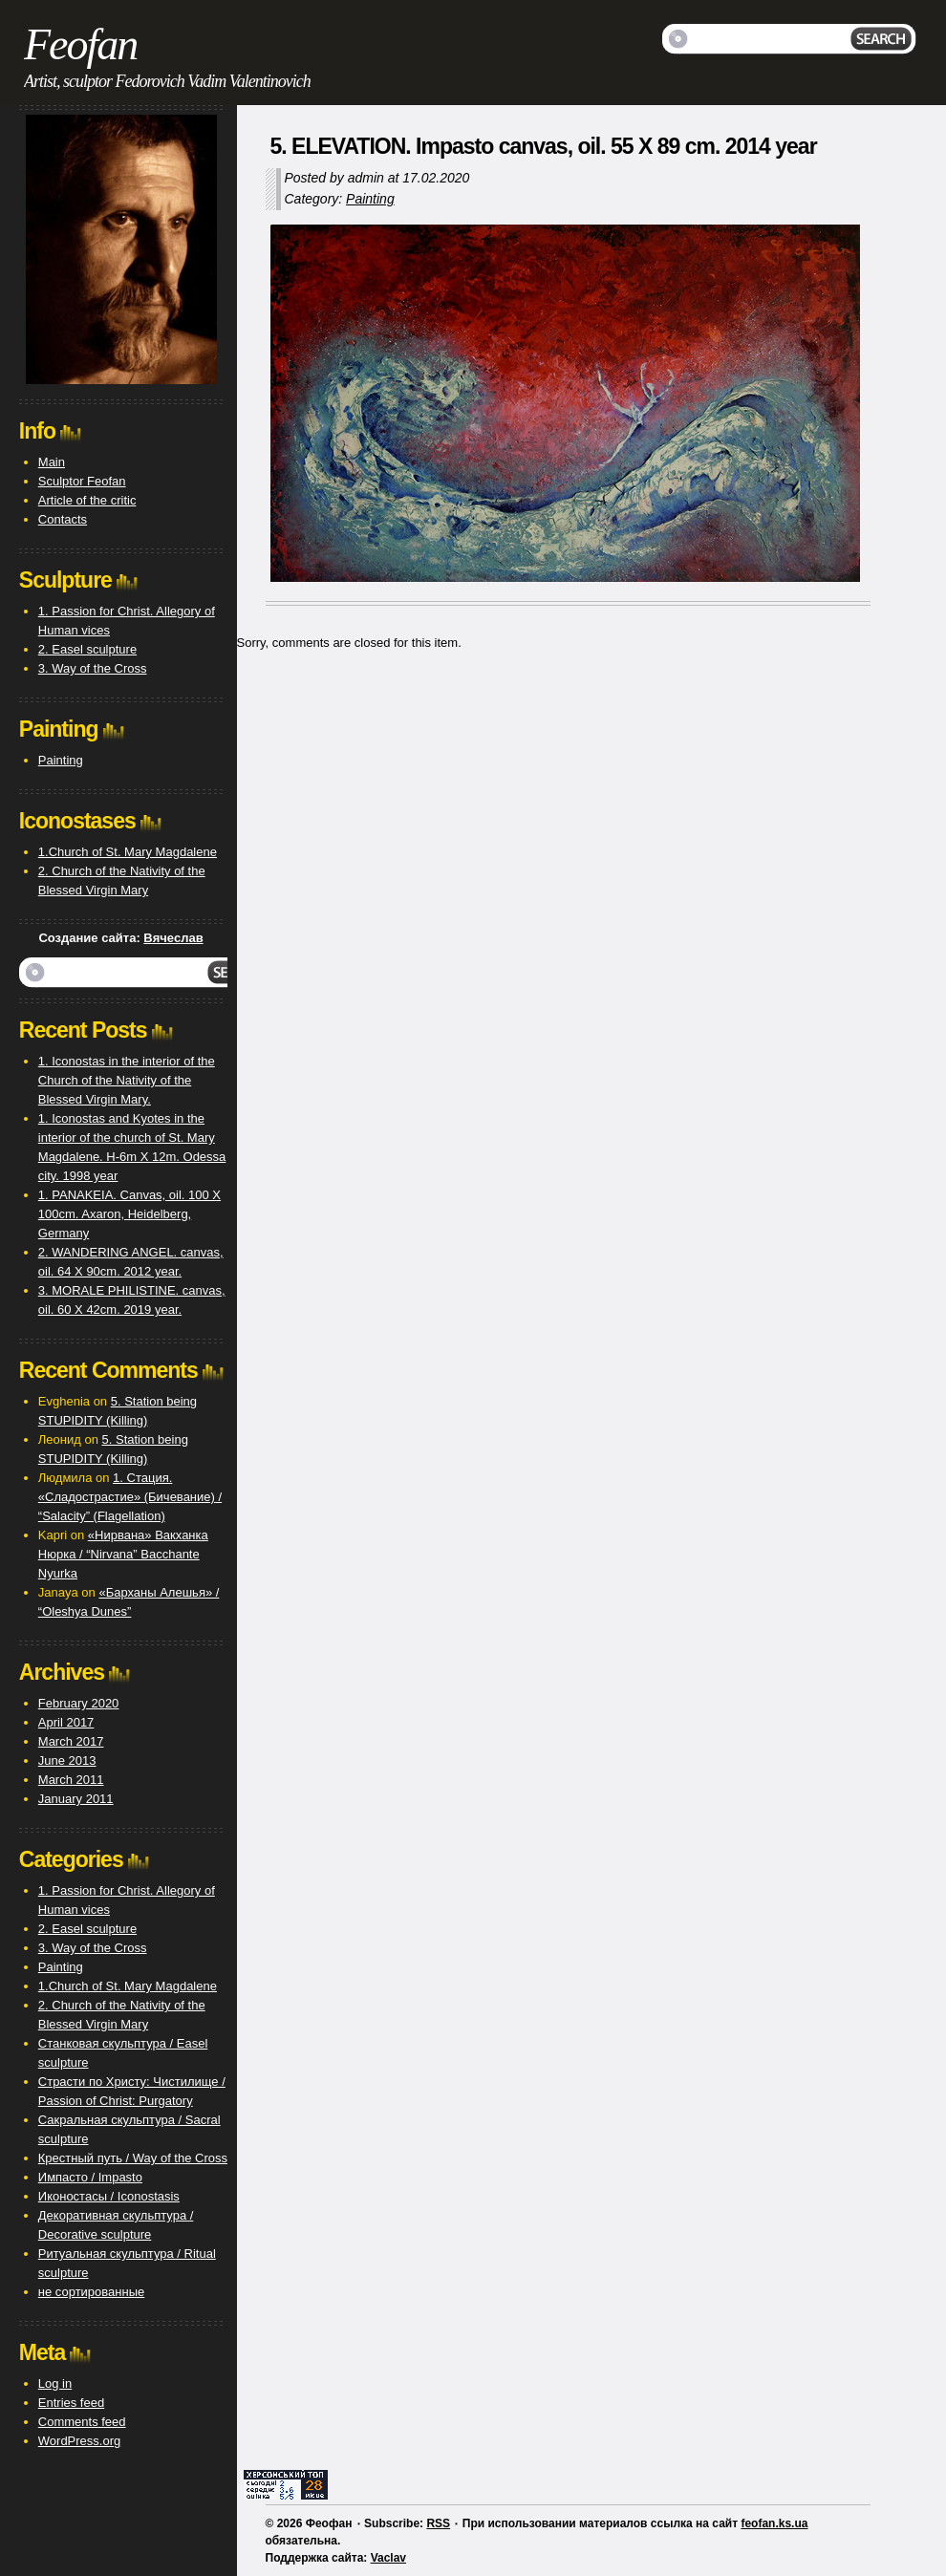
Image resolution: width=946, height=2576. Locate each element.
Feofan (80, 44)
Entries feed (71, 2402)
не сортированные (91, 2292)
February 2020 (78, 1703)
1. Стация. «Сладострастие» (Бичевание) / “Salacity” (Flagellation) (130, 1496)
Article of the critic (87, 500)
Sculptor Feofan (82, 481)
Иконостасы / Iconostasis (109, 2196)
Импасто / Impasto (90, 2177)
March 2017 (71, 1741)
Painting (370, 198)
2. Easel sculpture (87, 649)
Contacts (62, 519)
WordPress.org (79, 2441)
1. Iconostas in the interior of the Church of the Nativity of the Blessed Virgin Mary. (126, 1080)
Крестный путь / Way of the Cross (132, 2158)
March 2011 (71, 1779)
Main (51, 462)
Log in (55, 2383)
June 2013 (67, 1760)
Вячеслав (173, 938)
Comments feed (82, 2422)
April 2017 (66, 1722)
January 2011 (76, 1799)
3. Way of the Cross (92, 668)
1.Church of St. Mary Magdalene (127, 852)
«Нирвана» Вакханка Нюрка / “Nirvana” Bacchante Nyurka (123, 1554)
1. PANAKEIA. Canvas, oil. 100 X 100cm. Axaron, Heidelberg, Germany (129, 1214)
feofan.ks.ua (774, 2523)
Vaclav (388, 2558)
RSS (438, 2523)
